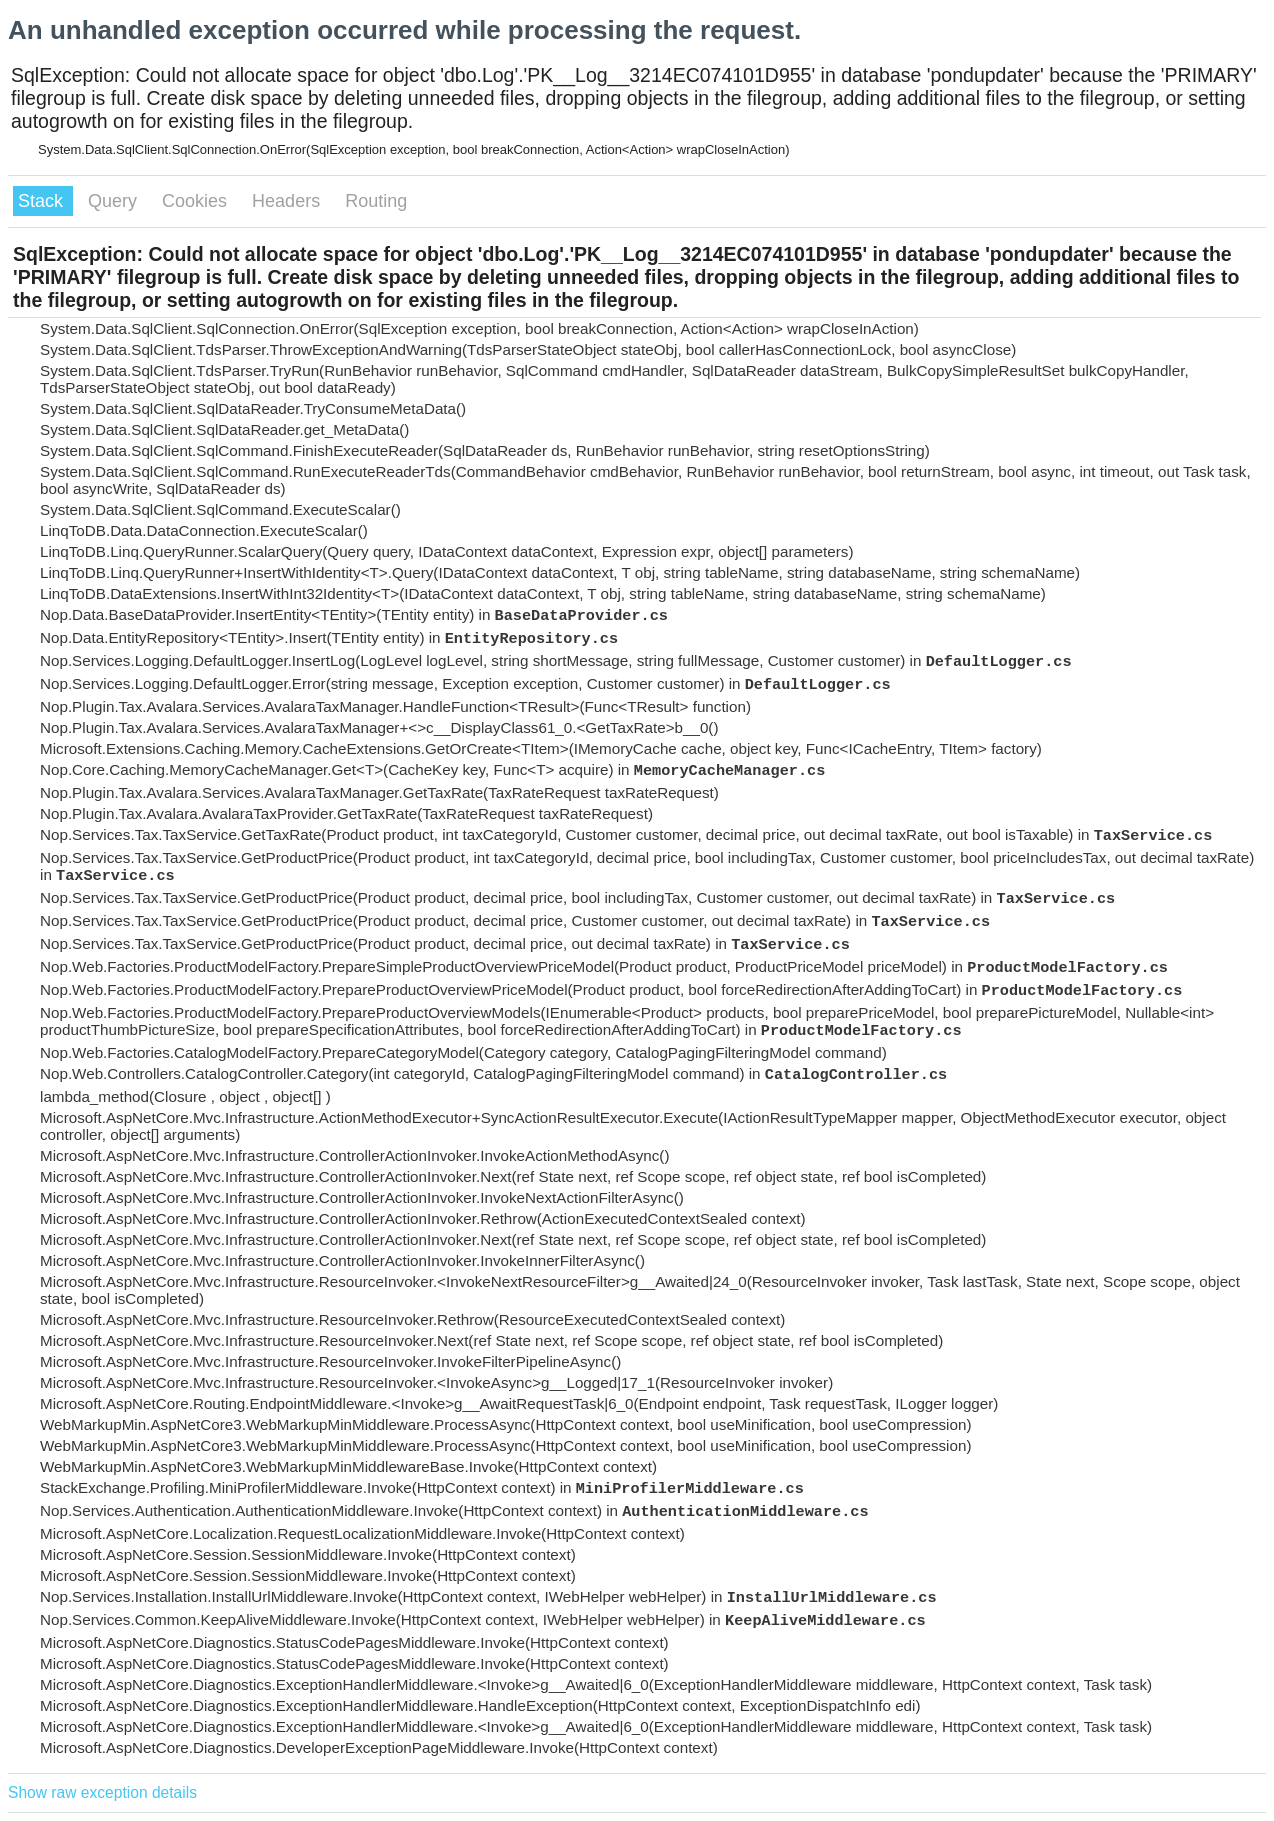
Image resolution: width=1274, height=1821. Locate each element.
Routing (376, 201)
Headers (288, 201)
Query (115, 201)
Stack (43, 201)
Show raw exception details (102, 1792)
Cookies (197, 201)
